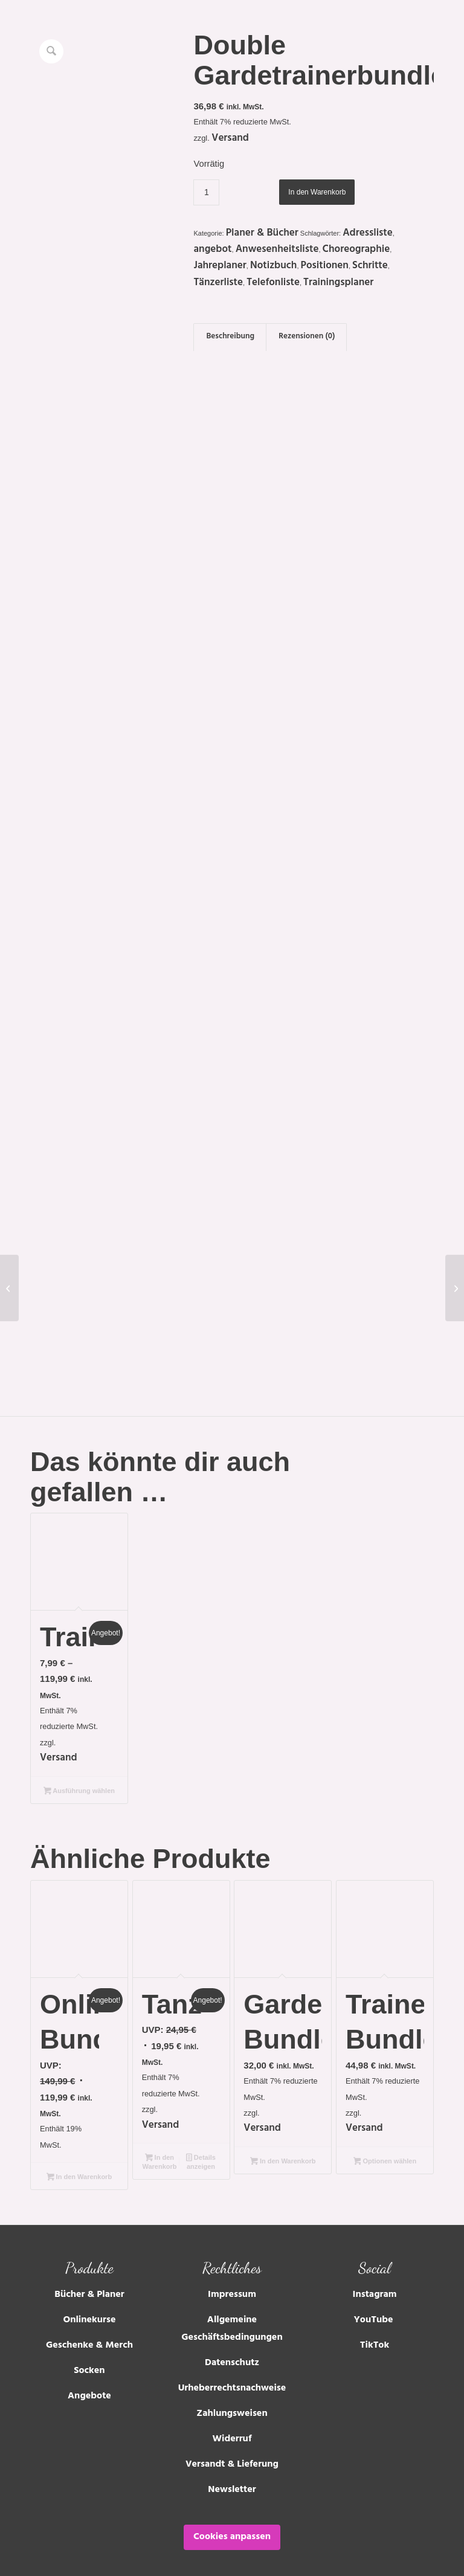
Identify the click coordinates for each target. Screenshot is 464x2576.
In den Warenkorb (317, 192)
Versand (230, 139)
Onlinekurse (89, 2310)
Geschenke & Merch (89, 2335)
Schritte (370, 266)
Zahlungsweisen (231, 2403)
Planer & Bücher (262, 233)
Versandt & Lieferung (232, 2454)
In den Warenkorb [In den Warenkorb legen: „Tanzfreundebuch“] (159, 2151)
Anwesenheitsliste (277, 250)
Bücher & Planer (89, 2285)
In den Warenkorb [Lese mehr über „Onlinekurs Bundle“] (79, 2167)
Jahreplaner (219, 266)
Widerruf (232, 2429)
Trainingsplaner (338, 283)
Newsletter (232, 2479)
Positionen (325, 266)
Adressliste (368, 233)
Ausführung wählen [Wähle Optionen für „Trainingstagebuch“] (79, 1781)
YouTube (375, 2310)
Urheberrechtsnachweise (232, 2378)
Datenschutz (232, 2352)
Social (374, 2258)
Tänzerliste (218, 283)
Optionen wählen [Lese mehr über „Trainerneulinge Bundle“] (384, 2151)
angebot (212, 250)
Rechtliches (232, 2258)
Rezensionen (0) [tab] (307, 336)
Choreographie (356, 250)
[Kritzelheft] (9, 1288)
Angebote (89, 2386)
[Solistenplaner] (454, 1288)
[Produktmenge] (206, 192)
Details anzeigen (201, 2151)
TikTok (374, 2335)
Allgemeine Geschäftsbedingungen (231, 2318)
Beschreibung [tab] (230, 336)
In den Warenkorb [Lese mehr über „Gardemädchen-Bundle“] (282, 2151)
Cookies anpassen (232, 2526)
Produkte (89, 2258)
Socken (89, 2361)
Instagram (375, 2285)
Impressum (232, 2285)
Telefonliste (273, 283)
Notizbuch (273, 266)
